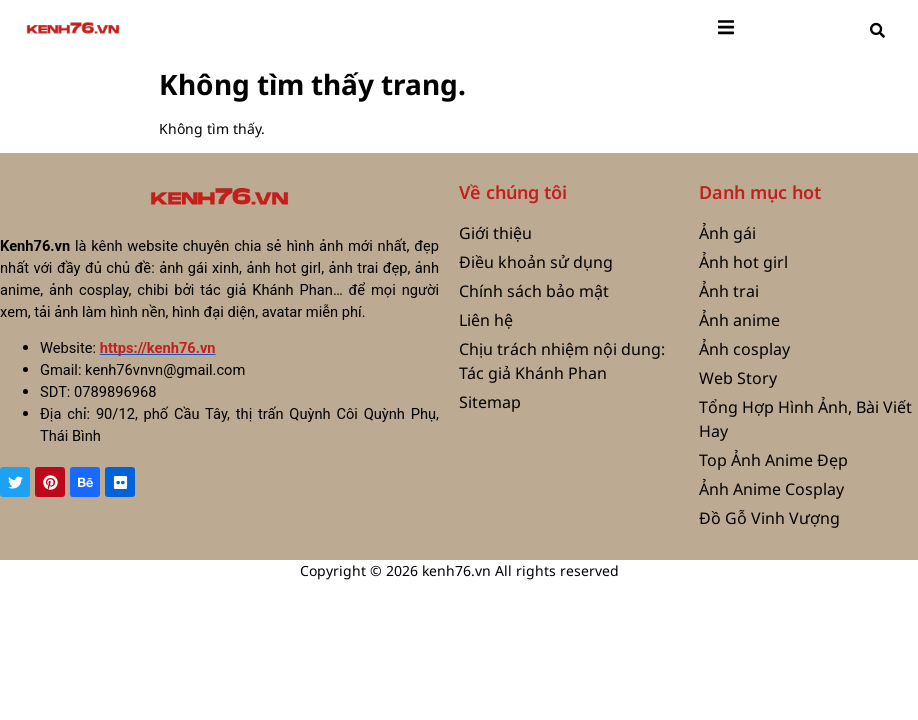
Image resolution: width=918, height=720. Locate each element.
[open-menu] (726, 30)
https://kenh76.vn (158, 348)
